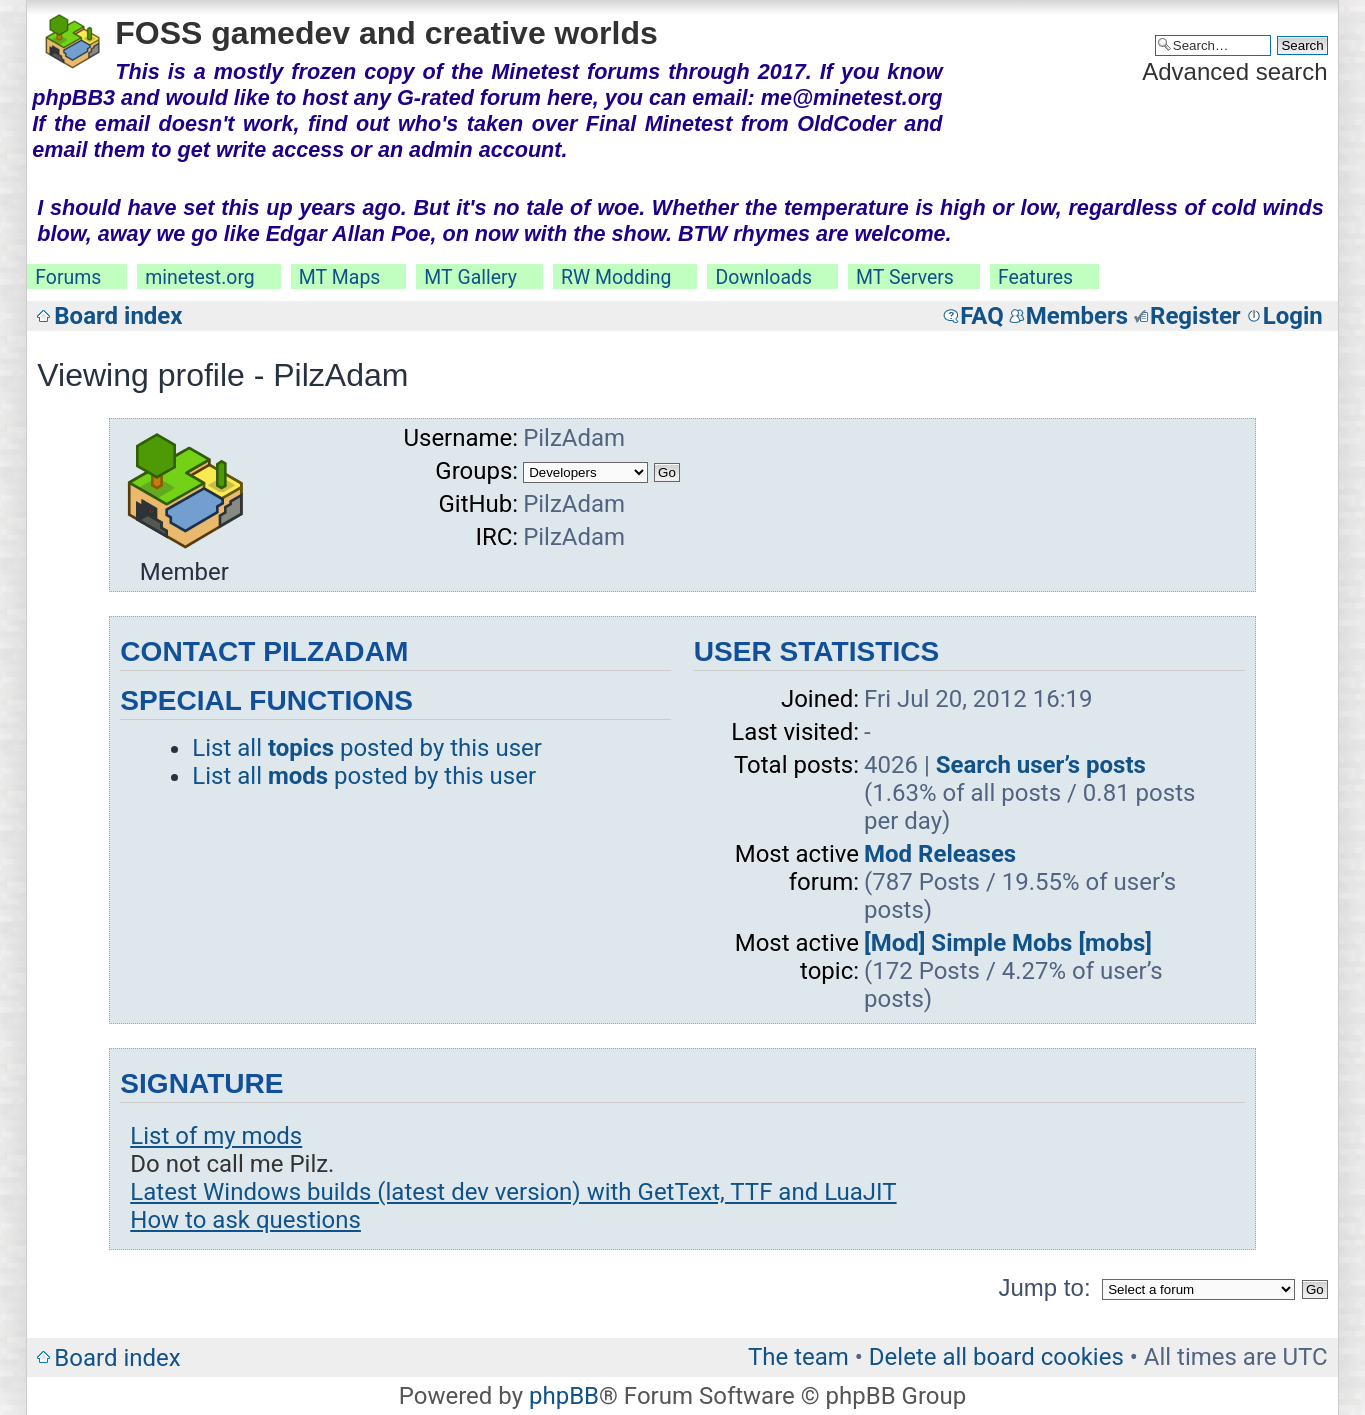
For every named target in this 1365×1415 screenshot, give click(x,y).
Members (1077, 316)
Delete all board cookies (996, 1357)
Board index (118, 316)
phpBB (564, 1396)
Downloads (763, 277)
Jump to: (1045, 1287)
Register (1195, 316)
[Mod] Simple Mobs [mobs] (1008, 943)
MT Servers (905, 277)
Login (1293, 316)
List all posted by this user (367, 748)
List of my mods (216, 1136)
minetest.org (199, 277)
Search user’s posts (1041, 765)
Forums (68, 277)
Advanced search (1234, 71)
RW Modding (616, 277)
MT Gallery (470, 277)
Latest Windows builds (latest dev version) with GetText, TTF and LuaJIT (513, 1192)
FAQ (981, 316)
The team (798, 1357)
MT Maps (340, 277)
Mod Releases (940, 854)
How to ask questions (245, 1220)
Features (1035, 277)
